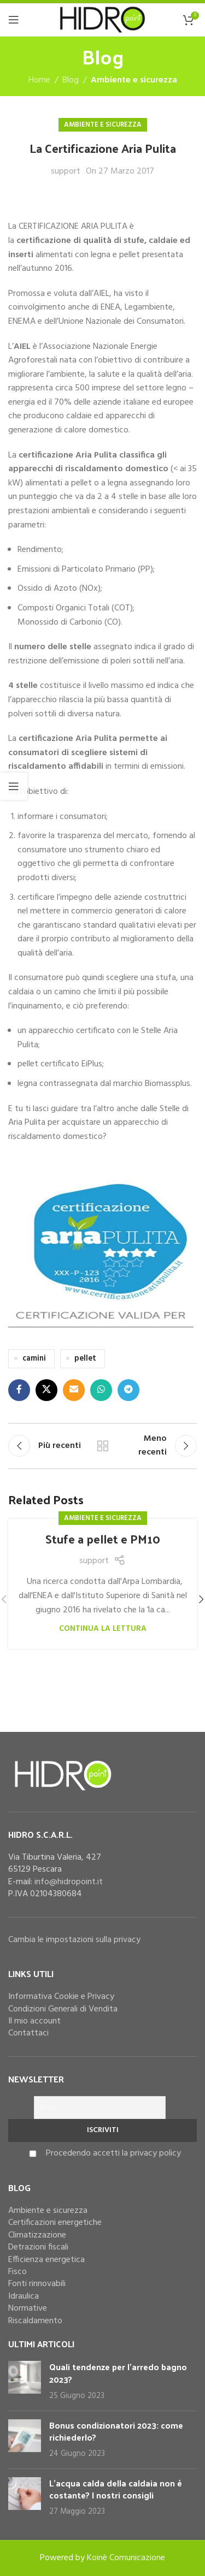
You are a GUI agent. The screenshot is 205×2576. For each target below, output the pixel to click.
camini (34, 1358)
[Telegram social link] (128, 1390)
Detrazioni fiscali (38, 2247)
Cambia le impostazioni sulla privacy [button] (74, 1940)
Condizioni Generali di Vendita (63, 2009)
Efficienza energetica (46, 2260)
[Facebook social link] (19, 1390)
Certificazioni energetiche (55, 2223)
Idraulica (23, 2296)
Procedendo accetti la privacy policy (113, 2153)
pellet (85, 1358)
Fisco (17, 2272)
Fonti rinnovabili (37, 2284)
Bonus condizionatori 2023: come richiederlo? (116, 2431)
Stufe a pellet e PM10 (102, 1539)
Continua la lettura (103, 1629)
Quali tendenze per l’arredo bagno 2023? (118, 2373)
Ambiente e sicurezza (134, 80)
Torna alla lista (103, 1446)
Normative (27, 2308)
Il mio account (34, 2021)
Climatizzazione (37, 2235)
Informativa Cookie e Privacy (61, 1997)
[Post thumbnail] (24, 2381)
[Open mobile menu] (14, 20)
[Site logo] (102, 20)
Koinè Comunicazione (126, 2558)
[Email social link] (74, 1390)
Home (39, 80)
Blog (70, 80)
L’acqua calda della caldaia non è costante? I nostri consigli (115, 2489)
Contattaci (28, 2033)
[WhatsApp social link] (101, 1390)
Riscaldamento (35, 2321)
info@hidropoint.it (68, 1882)
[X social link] (46, 1390)
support (65, 172)
